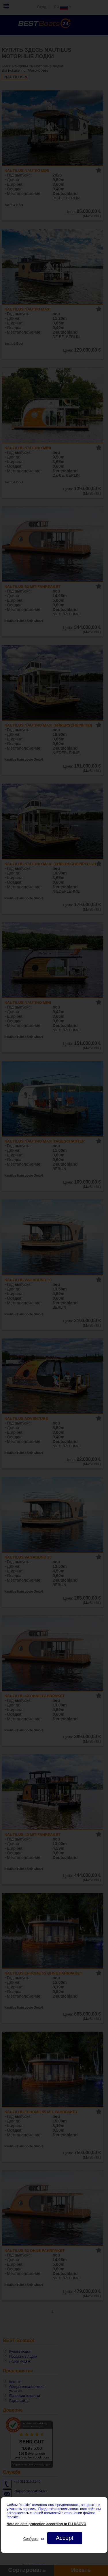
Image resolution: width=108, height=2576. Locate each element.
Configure (30, 2539)
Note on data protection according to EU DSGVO (46, 2524)
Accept (64, 2538)
